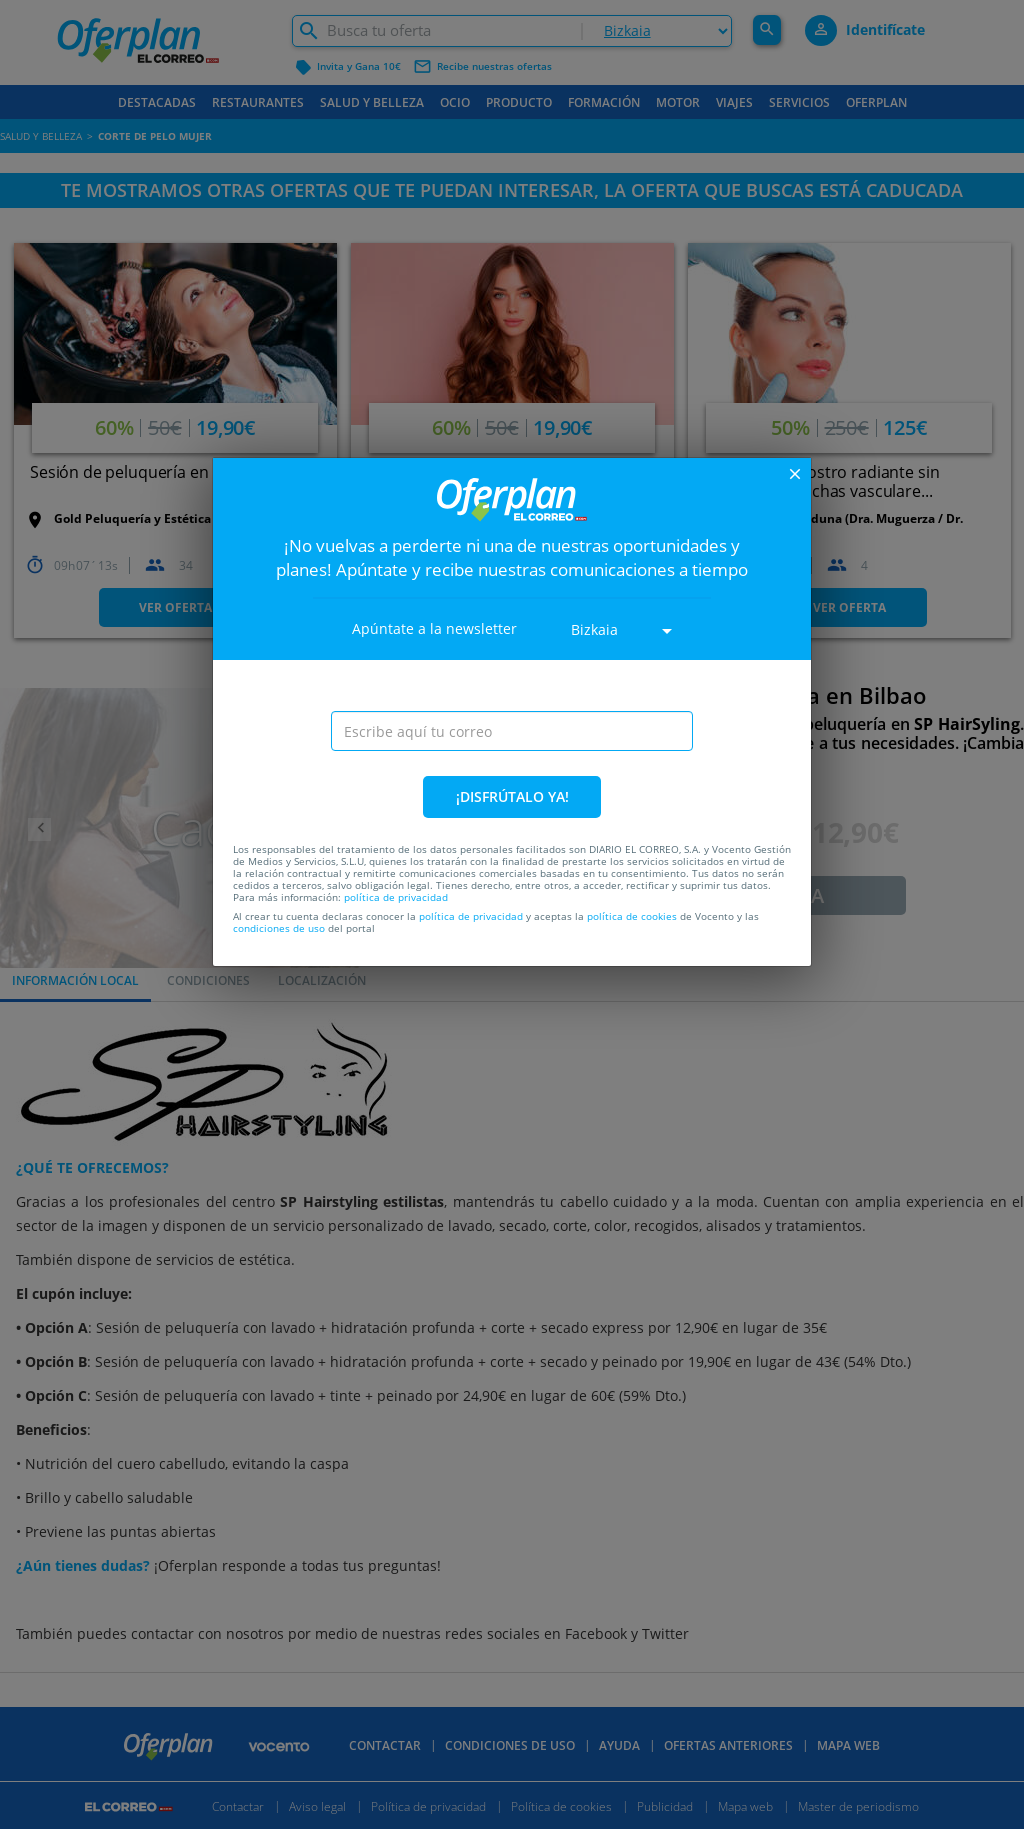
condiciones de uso (279, 928)
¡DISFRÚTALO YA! (512, 796)
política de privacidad (396, 897)
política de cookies (632, 916)
